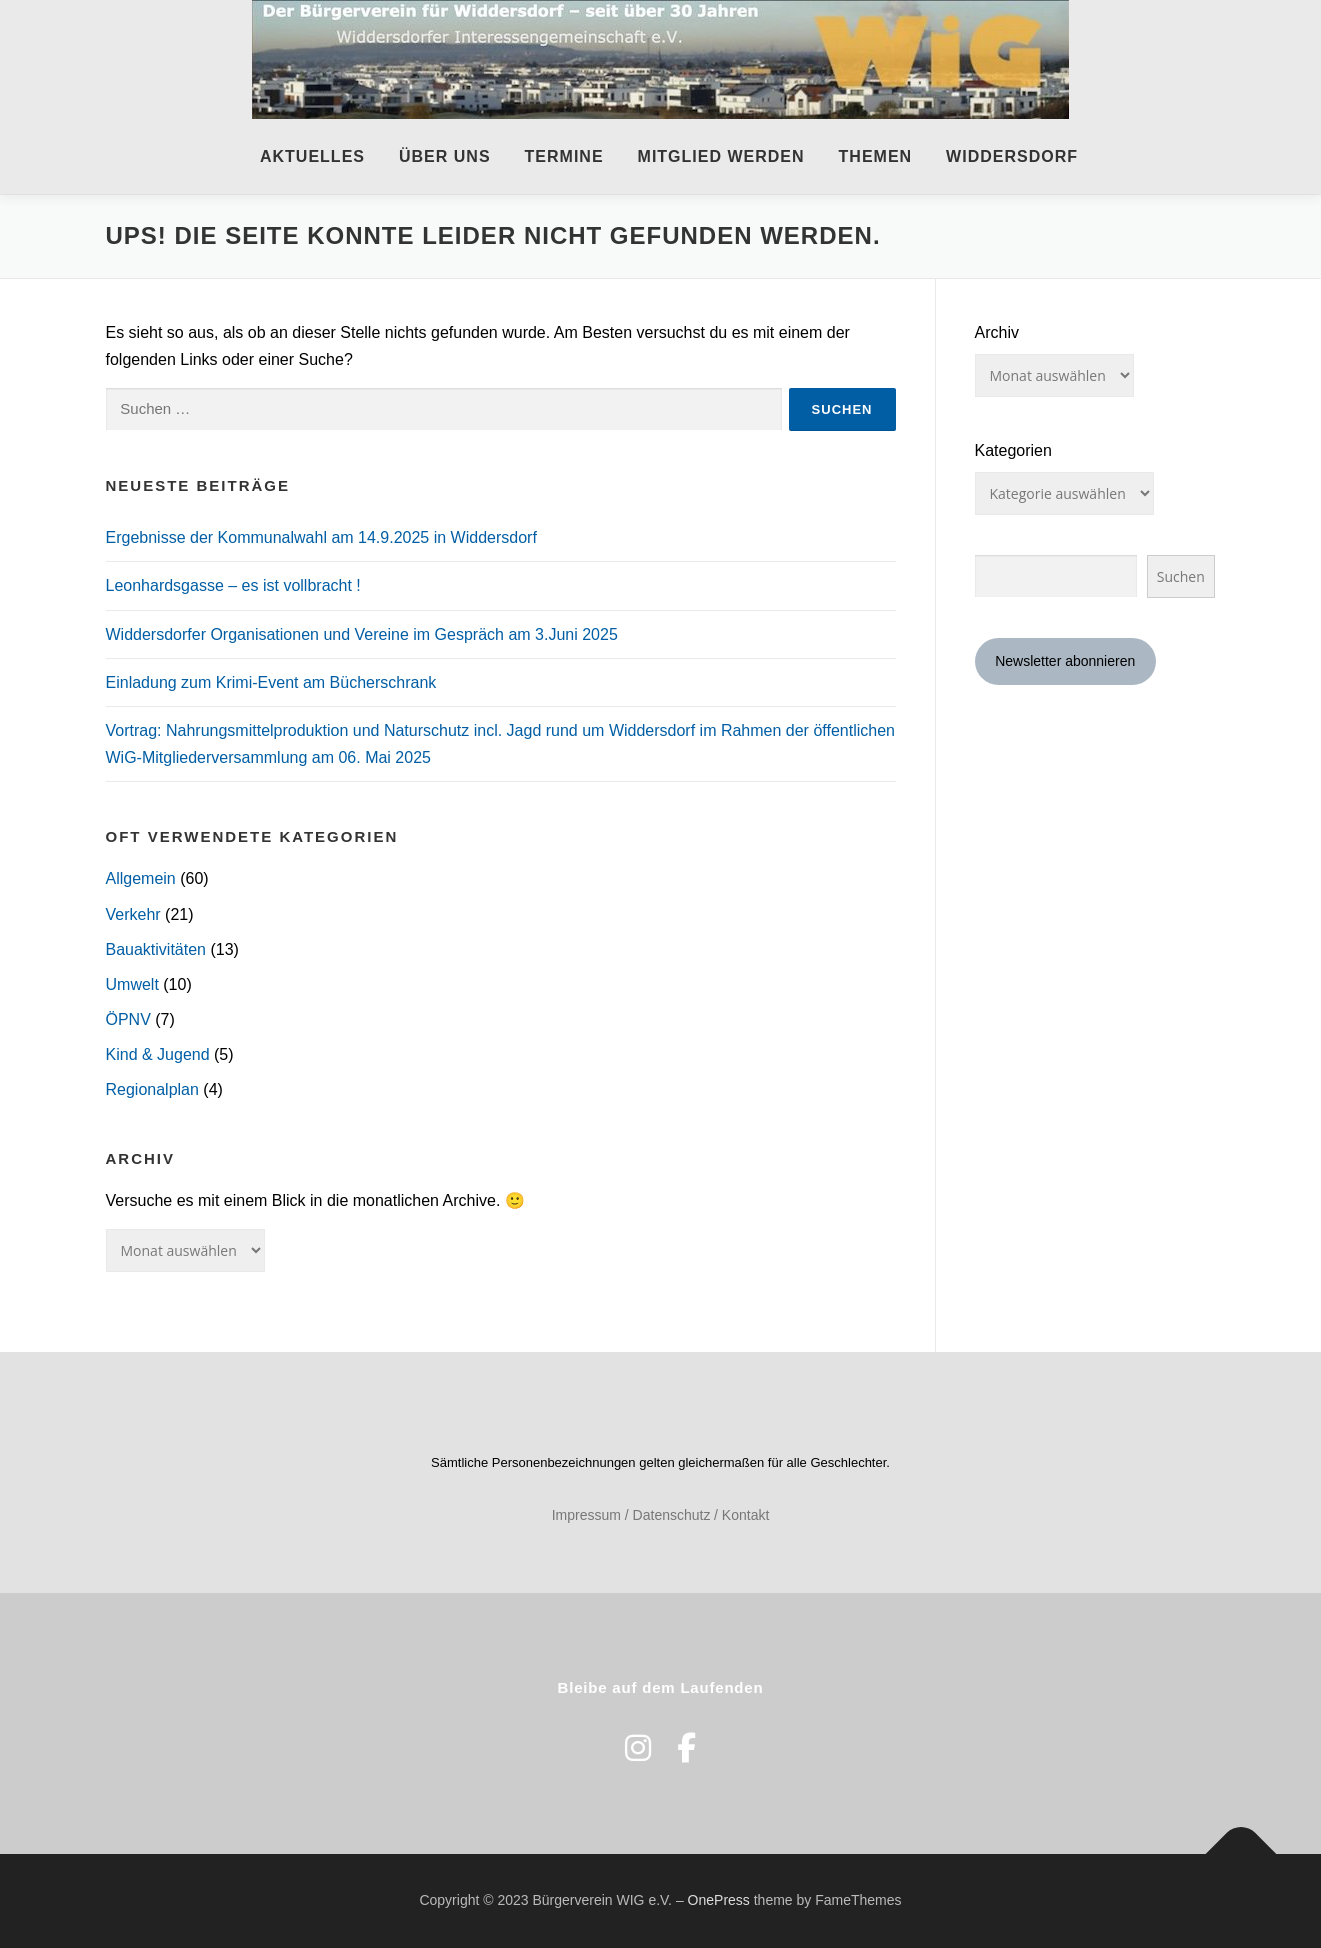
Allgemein (141, 878)
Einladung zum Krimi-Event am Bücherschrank (271, 682)
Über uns (445, 156)
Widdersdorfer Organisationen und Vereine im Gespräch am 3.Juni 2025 (362, 634)
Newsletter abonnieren (1065, 661)
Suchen (1181, 576)
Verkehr (133, 914)
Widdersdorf (1012, 156)
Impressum (586, 1515)
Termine (564, 156)
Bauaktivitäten (156, 949)
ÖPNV (128, 1019)
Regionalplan (152, 1089)
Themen (876, 156)
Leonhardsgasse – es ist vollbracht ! (233, 585)
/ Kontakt (741, 1515)
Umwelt (132, 984)
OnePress (719, 1900)
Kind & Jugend (158, 1054)
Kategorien (1013, 450)
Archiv (997, 332)
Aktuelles (312, 156)
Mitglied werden (721, 156)
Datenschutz (672, 1515)
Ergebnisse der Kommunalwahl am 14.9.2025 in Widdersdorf (321, 537)
